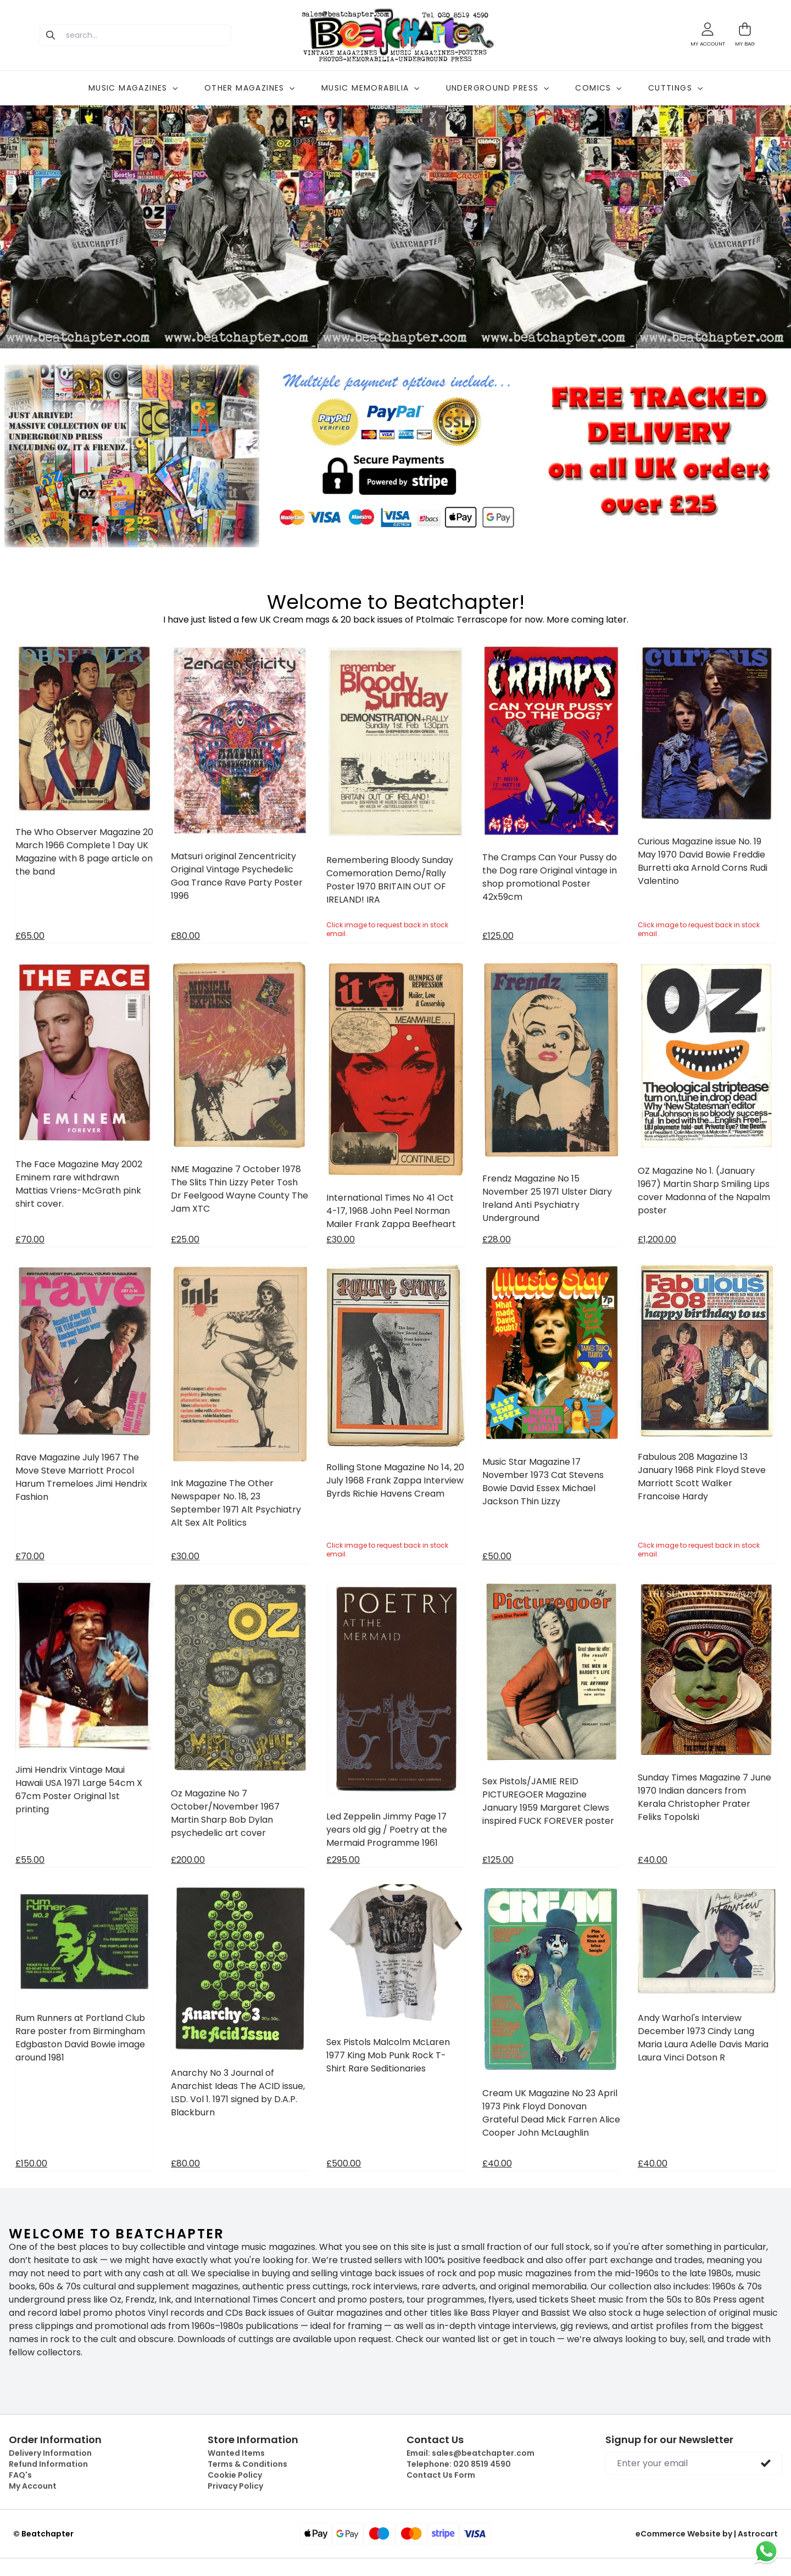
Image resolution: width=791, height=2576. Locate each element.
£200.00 (188, 1859)
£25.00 (185, 1239)
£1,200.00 (657, 1239)
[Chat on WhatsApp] (766, 2551)
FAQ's (20, 2474)
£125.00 (498, 935)
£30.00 (340, 1239)
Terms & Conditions (247, 2464)
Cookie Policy (235, 2474)
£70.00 (29, 1239)
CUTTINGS (675, 87)
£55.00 (29, 1859)
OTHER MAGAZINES (249, 87)
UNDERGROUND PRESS (497, 87)
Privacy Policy (235, 2485)
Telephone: (458, 2464)
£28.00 (496, 1239)
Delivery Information (50, 2453)
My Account (33, 2485)
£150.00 (31, 2163)
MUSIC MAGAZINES (133, 87)
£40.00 (652, 1859)
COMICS (598, 87)
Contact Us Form (440, 2474)
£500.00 (343, 2163)
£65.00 (29, 935)
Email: (470, 2453)
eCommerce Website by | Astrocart (707, 2533)
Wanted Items (236, 2453)
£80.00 (185, 935)
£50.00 (496, 1556)
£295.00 (343, 1859)
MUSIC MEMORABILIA (370, 87)
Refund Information (48, 2464)
